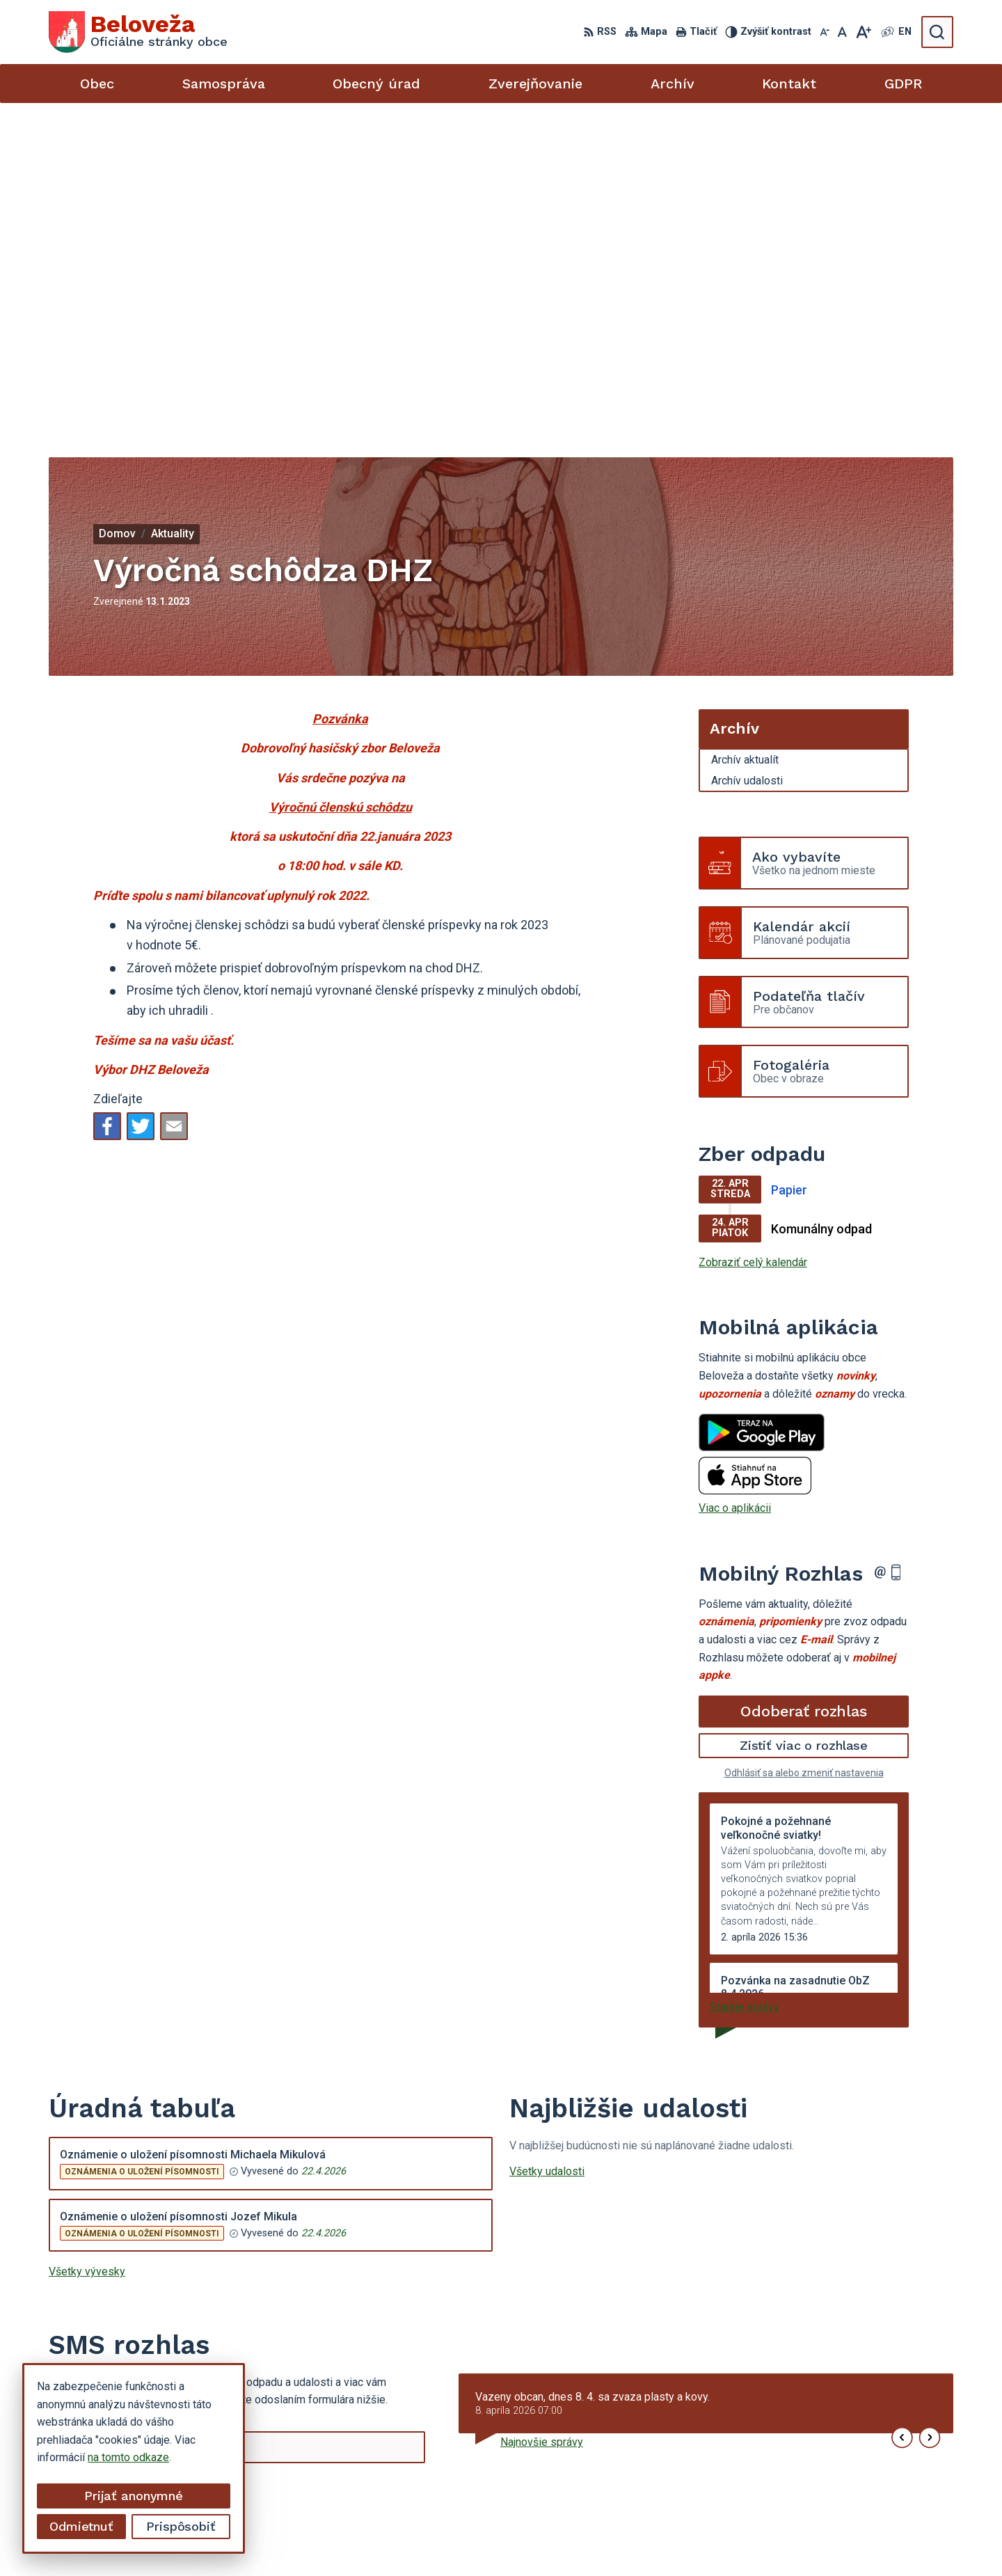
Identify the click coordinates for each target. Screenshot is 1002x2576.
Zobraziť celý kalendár (753, 930)
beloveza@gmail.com (836, 2475)
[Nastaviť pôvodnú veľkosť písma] (842, 32)
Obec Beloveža (740, 2538)
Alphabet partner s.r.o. (557, 2538)
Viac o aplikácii (735, 1176)
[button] (902, 2106)
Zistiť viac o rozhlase (804, 1413)
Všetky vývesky (87, 1939)
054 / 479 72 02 (823, 2459)
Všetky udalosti (546, 1839)
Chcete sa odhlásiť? (91, 2189)
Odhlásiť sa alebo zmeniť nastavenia (804, 1440)
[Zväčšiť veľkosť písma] (863, 32)
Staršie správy (744, 1675)
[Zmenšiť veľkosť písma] (825, 32)
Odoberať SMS (115, 2157)
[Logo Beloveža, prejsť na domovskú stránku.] (138, 32)
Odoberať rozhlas (803, 1378)
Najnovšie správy (541, 2110)
